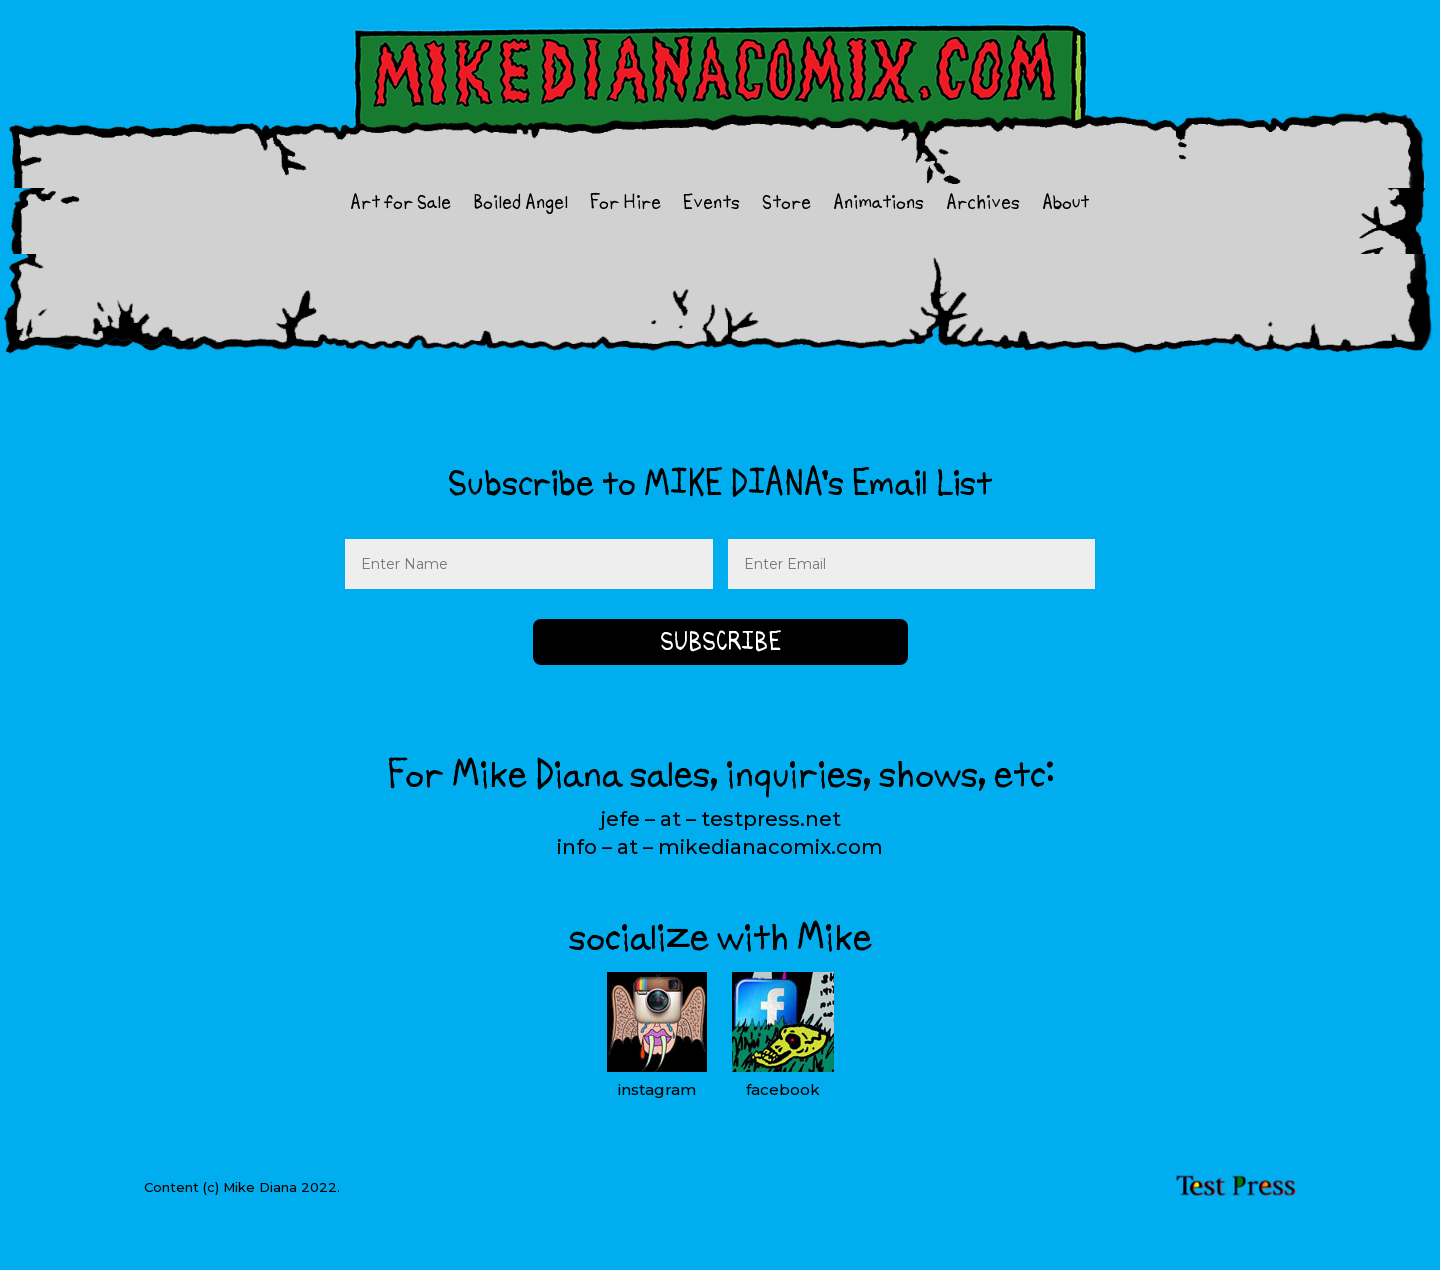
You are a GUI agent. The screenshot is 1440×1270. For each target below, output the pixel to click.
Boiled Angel (520, 205)
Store (786, 205)
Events (711, 205)
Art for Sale (400, 205)
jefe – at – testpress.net (720, 819)
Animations (878, 205)
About (1065, 205)
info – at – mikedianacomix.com (720, 847)
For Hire (625, 205)
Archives (983, 205)
